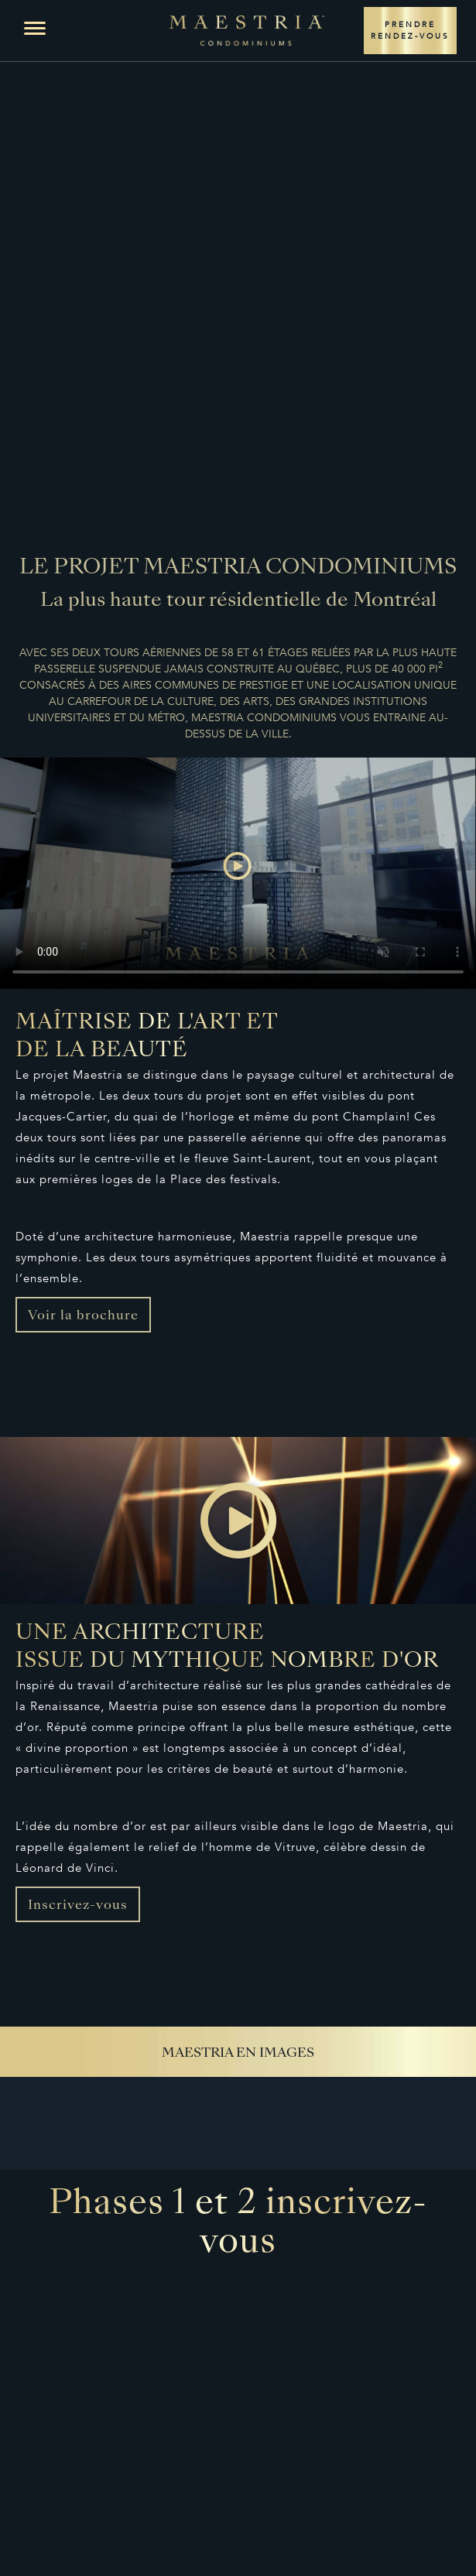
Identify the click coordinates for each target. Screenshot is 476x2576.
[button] (34, 28)
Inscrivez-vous (78, 1906)
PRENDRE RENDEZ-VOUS (410, 30)
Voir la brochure (83, 1316)
